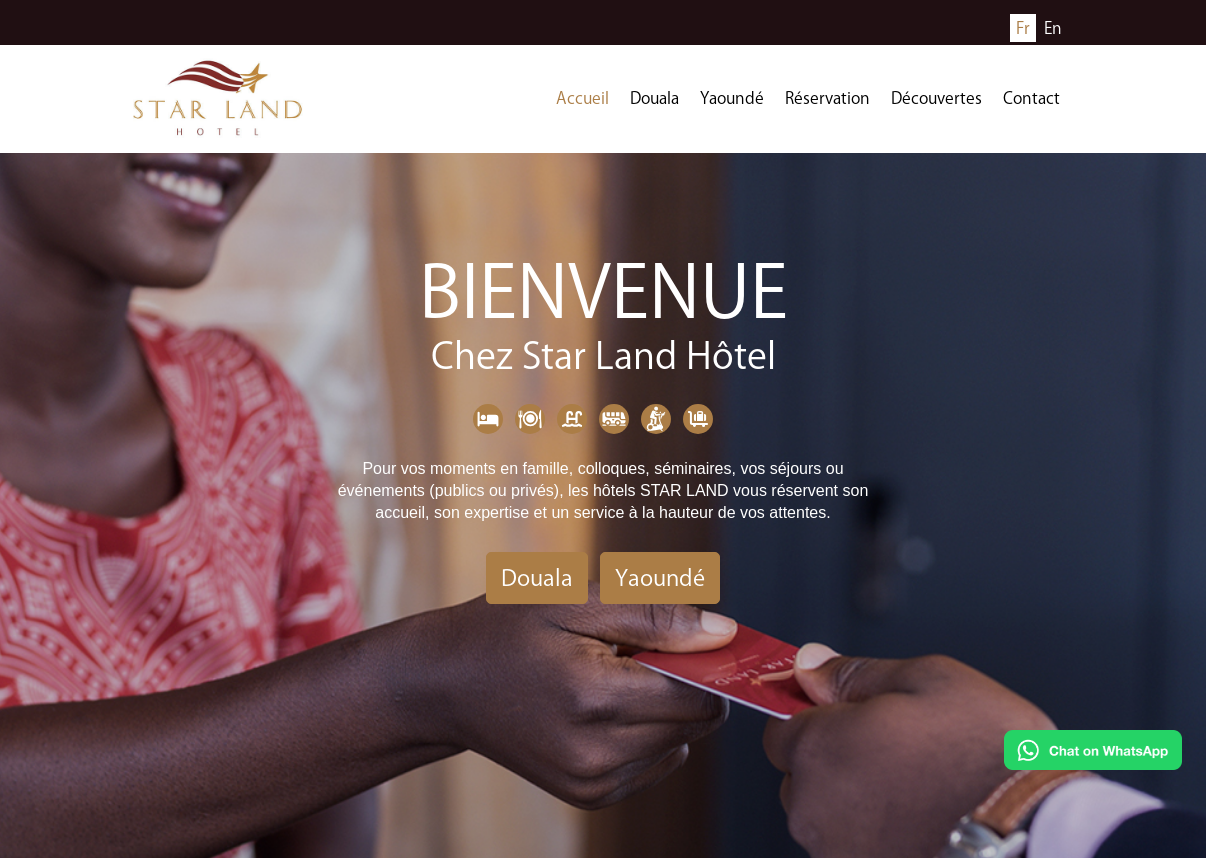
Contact (1031, 98)
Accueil (582, 98)
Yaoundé (732, 98)
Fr (1023, 28)
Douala (654, 98)
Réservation (827, 98)
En (1053, 28)
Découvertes (936, 98)
